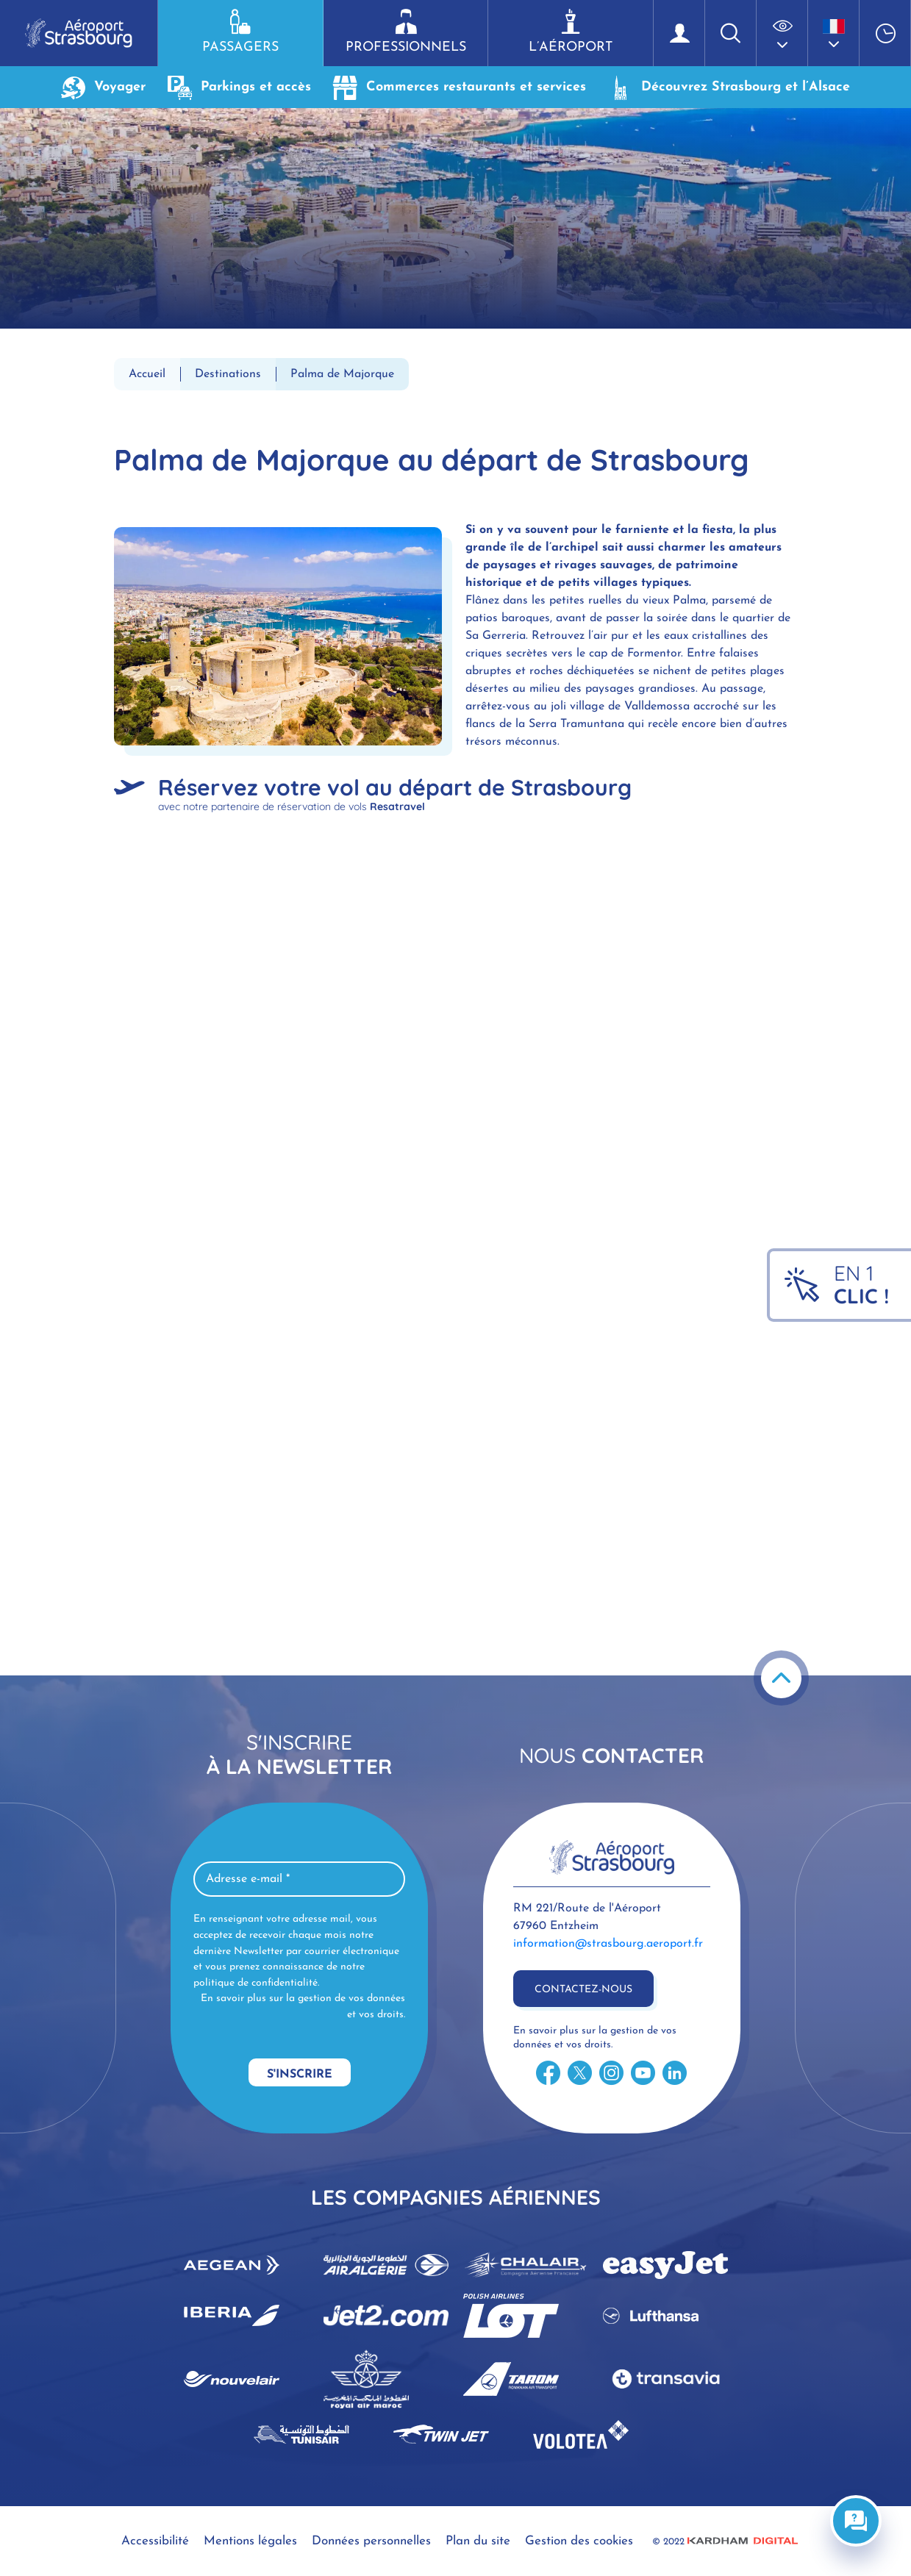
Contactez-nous (583, 1989)
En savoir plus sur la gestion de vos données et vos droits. (303, 2006)
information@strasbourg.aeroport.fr (608, 1944)
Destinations (228, 374)
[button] (782, 33)
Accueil (147, 374)
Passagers (240, 31)
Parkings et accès (239, 87)
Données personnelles (371, 2541)
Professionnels (406, 31)
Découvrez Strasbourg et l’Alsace (729, 87)
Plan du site (478, 2541)
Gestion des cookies (579, 2541)
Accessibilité (155, 2541)
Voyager (103, 87)
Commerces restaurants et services (459, 87)
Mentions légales (250, 2541)
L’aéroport (570, 31)
